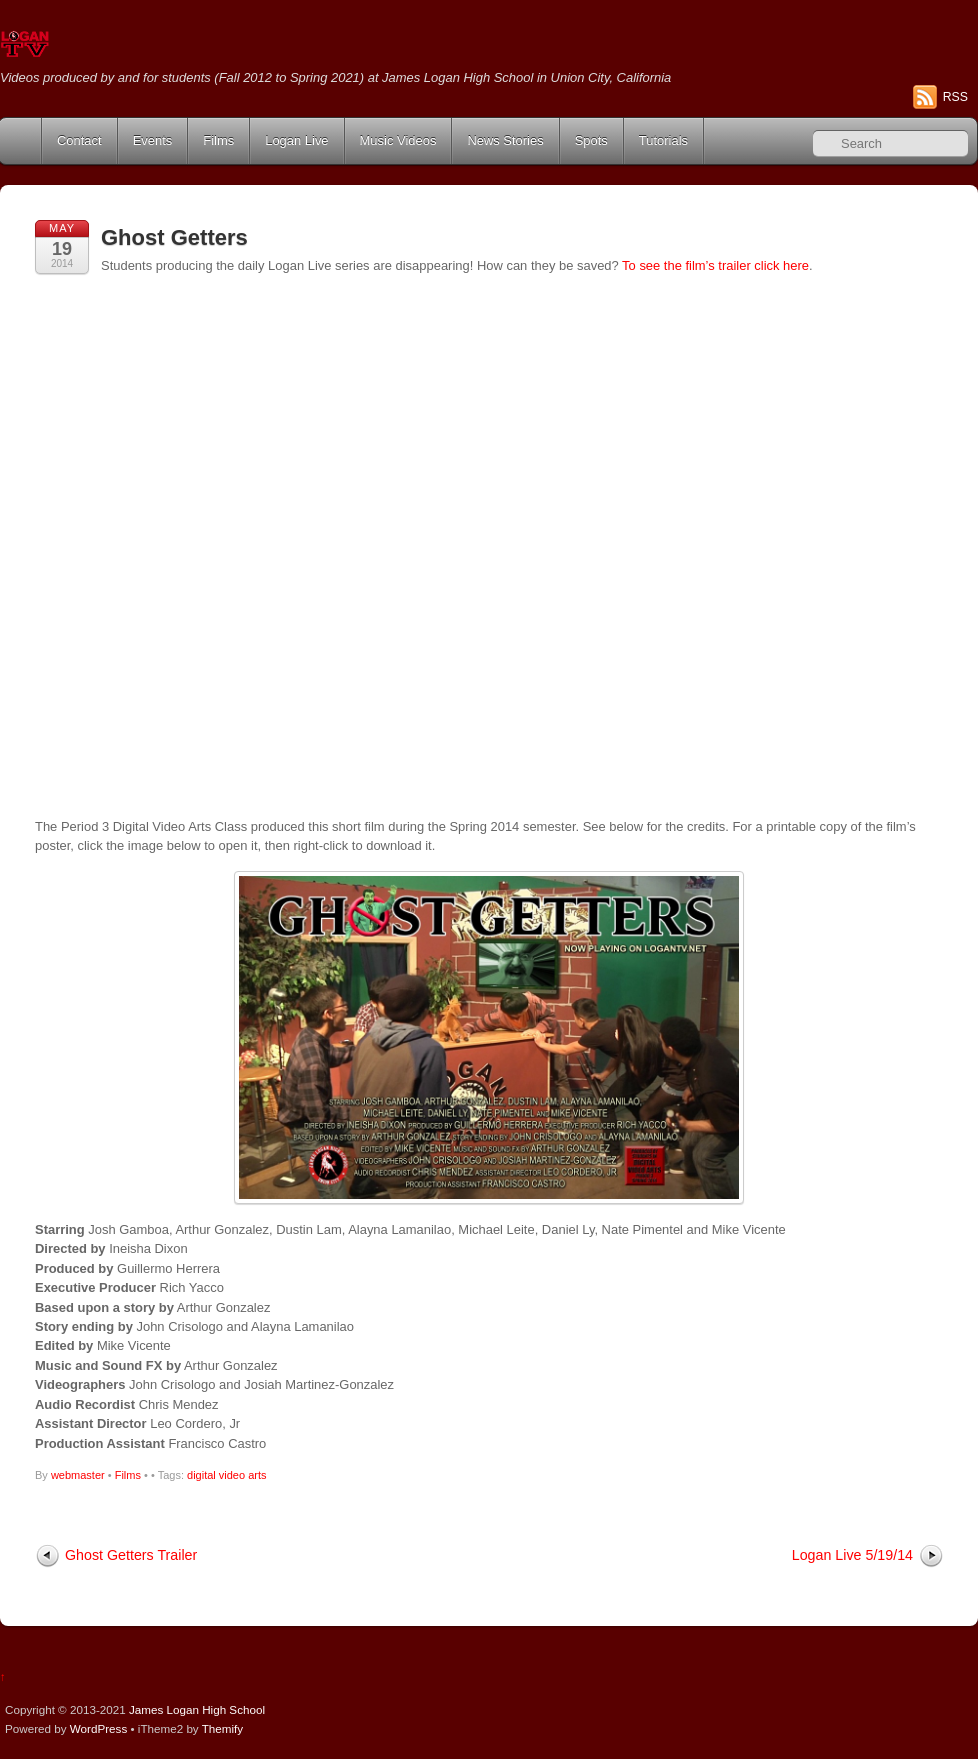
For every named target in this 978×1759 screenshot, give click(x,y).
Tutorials (663, 140)
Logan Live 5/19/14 (852, 1555)
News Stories (505, 140)
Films (218, 140)
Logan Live (296, 140)
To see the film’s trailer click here (715, 265)
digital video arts (227, 1475)
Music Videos (398, 140)
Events (153, 140)
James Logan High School (197, 1709)
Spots (591, 140)
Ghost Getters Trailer (131, 1555)
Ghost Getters (174, 237)
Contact (79, 140)
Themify (222, 1728)
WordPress (98, 1728)
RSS (955, 97)
